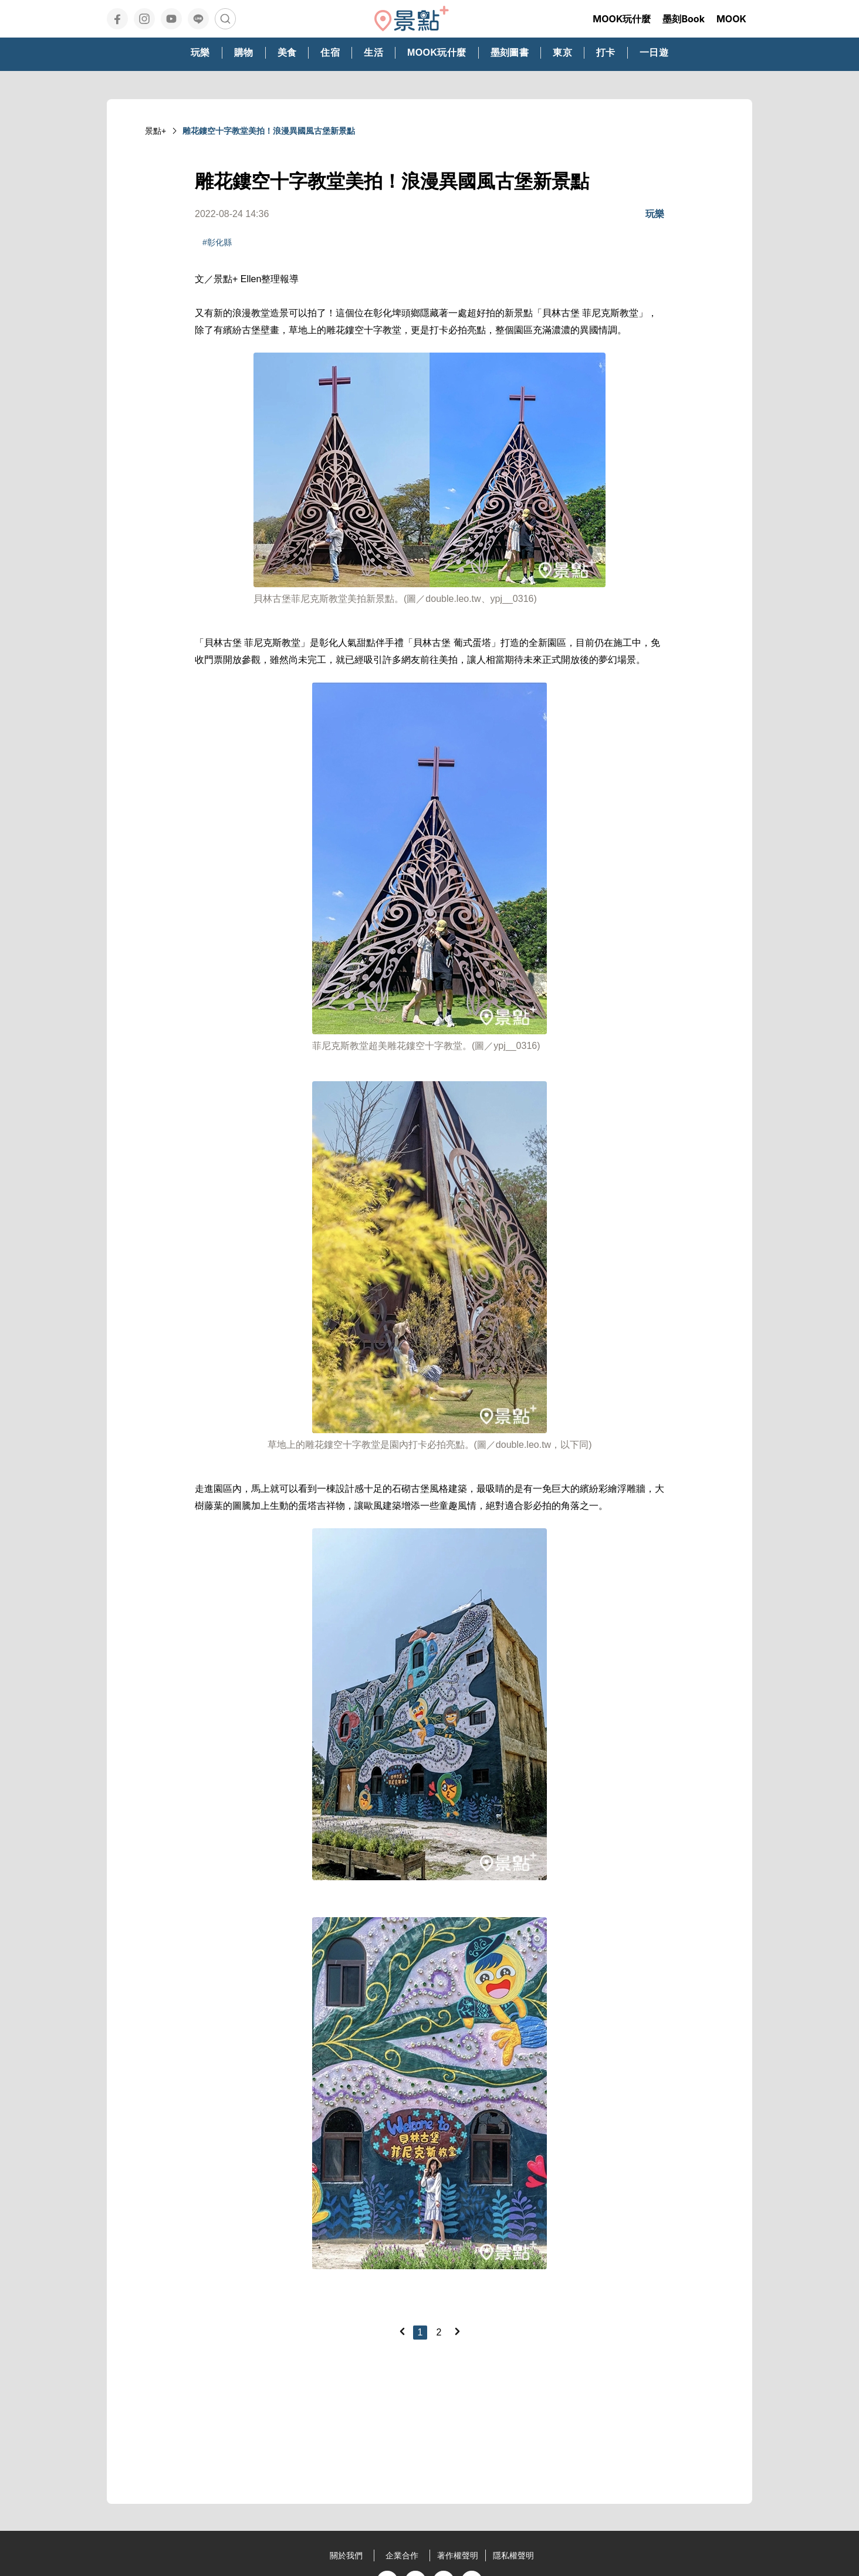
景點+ (155, 131)
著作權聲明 (457, 2555)
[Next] (457, 2331)
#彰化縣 (217, 242)
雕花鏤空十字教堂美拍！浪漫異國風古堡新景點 (268, 131)
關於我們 (346, 2555)
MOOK (731, 19)
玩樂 (654, 214)
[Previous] (401, 2331)
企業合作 (401, 2555)
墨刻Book (683, 19)
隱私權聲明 (513, 2555)
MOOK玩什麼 (622, 19)
